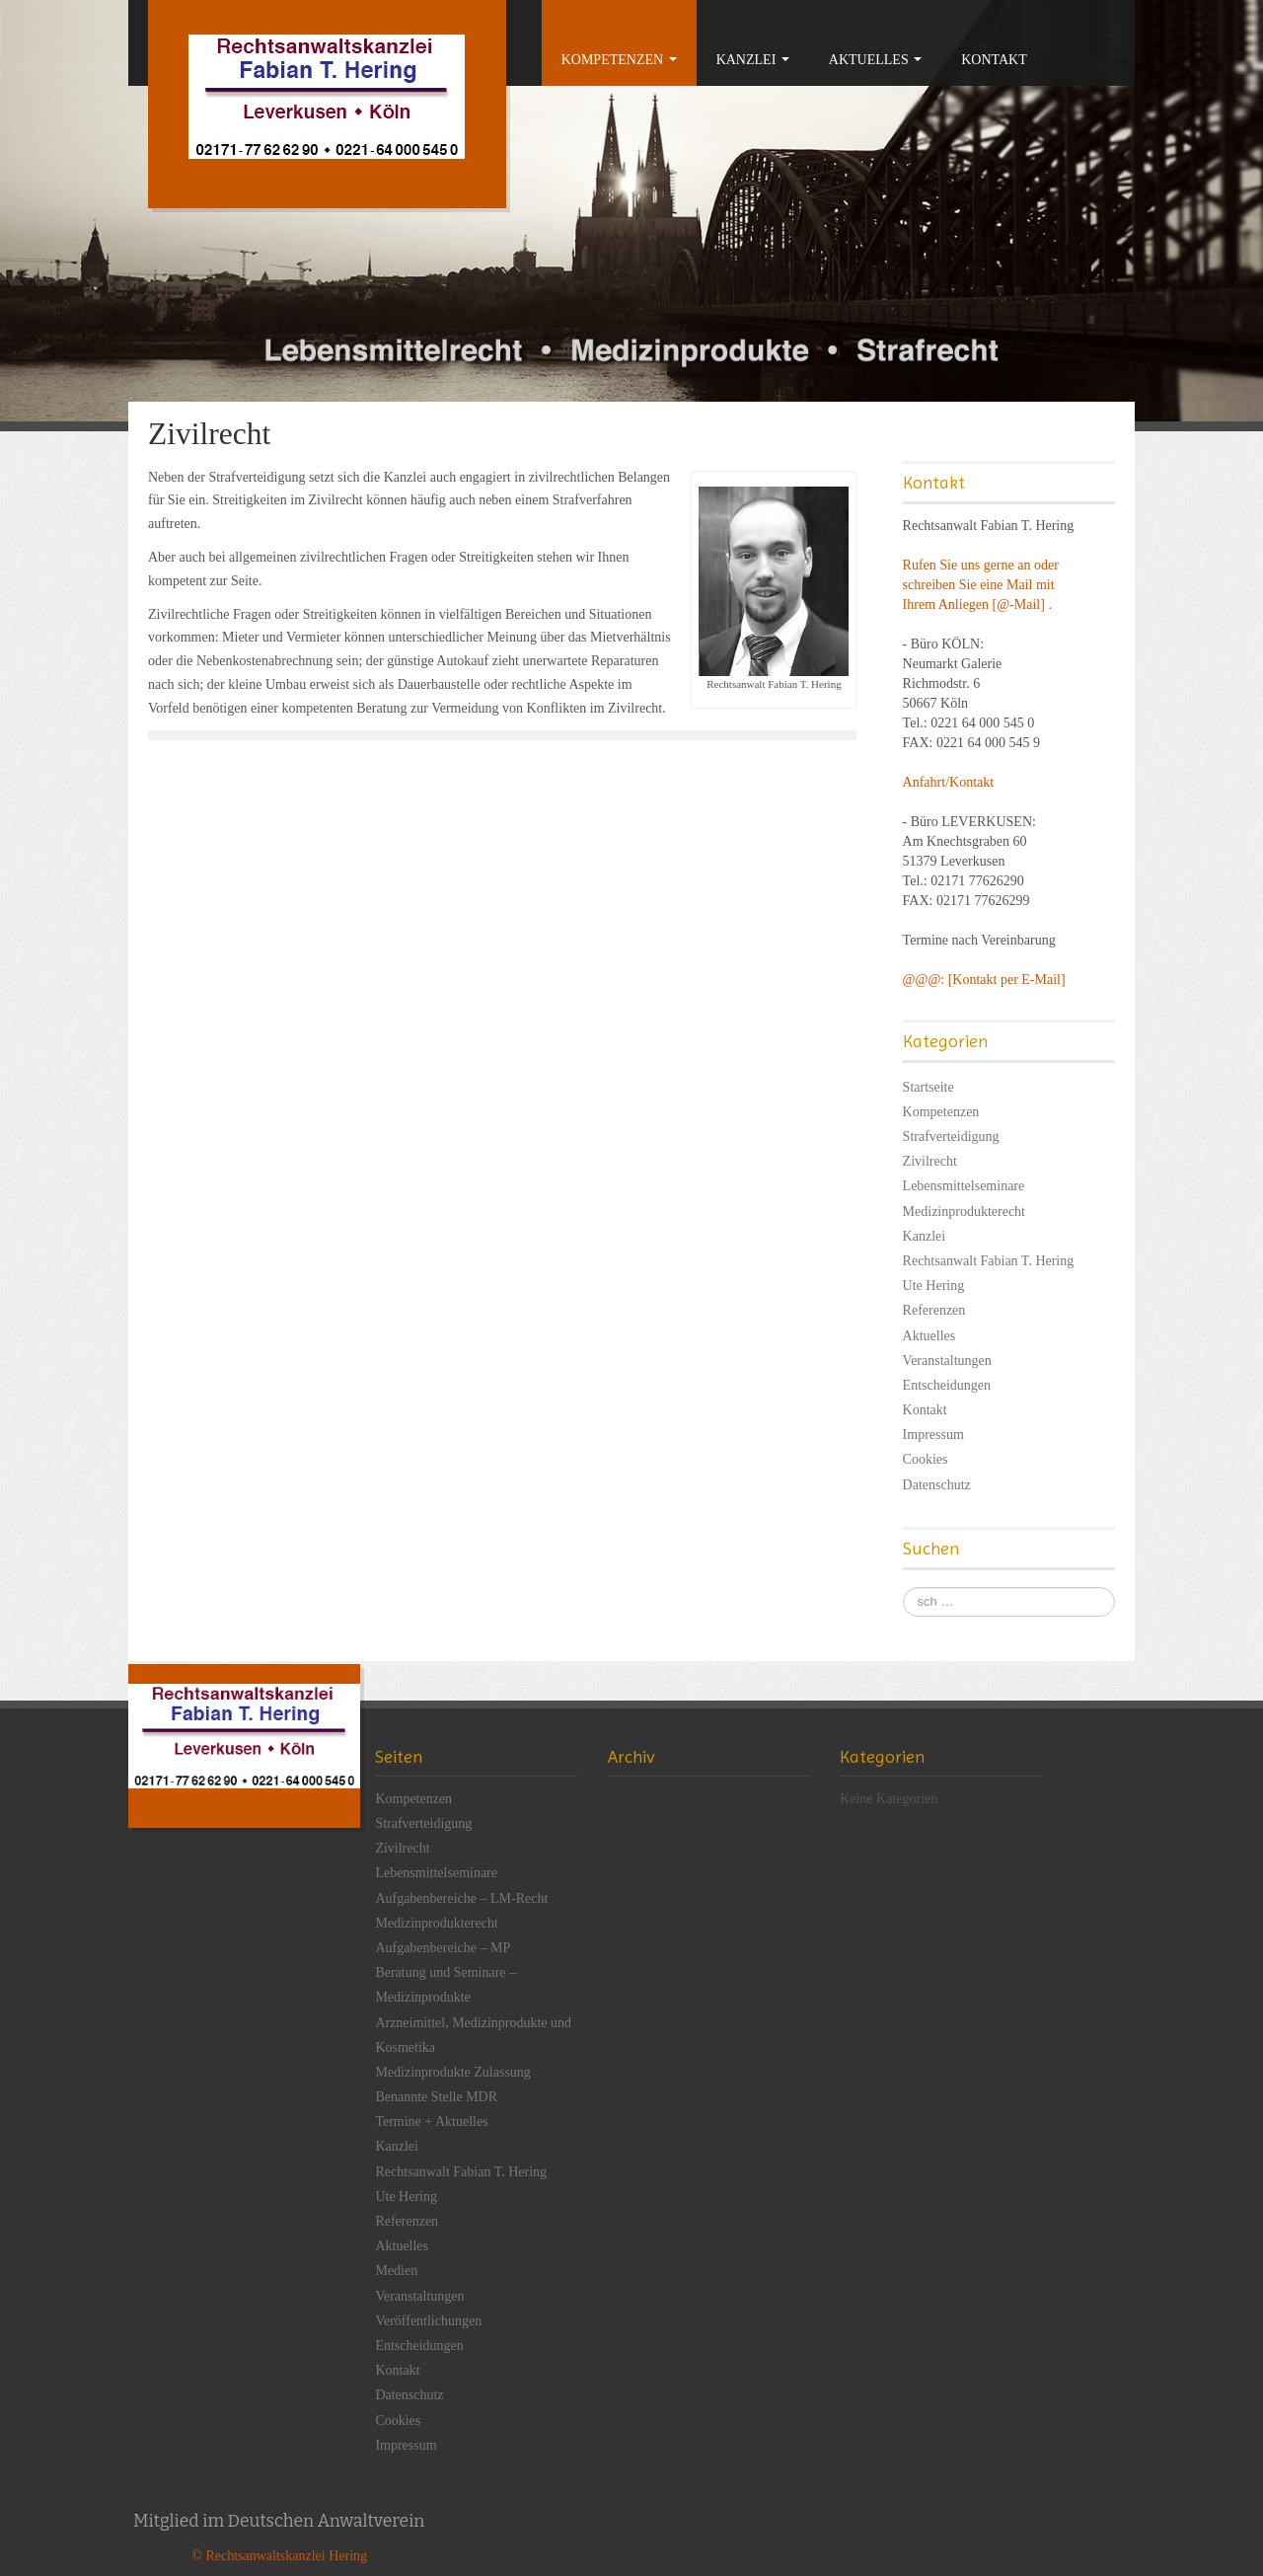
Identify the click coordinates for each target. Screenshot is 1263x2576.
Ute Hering (934, 1285)
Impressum (933, 1434)
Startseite (928, 1087)
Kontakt (994, 59)
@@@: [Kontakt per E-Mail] (984, 979)
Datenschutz (937, 1484)
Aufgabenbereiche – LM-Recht (461, 1898)
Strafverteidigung (951, 1136)
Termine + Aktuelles (431, 2121)
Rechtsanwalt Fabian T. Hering (989, 1260)
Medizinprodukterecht (964, 1211)
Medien (396, 2270)
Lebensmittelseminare (964, 1185)
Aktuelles (875, 59)
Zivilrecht (930, 1161)
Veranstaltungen (947, 1360)
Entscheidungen (947, 1385)
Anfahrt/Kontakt (949, 782)
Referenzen (934, 1310)
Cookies (925, 1459)
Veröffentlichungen (428, 2320)
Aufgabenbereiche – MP (442, 1947)
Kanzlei (752, 59)
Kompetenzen (619, 59)
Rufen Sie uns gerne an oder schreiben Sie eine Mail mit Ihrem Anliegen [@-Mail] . (981, 585)
